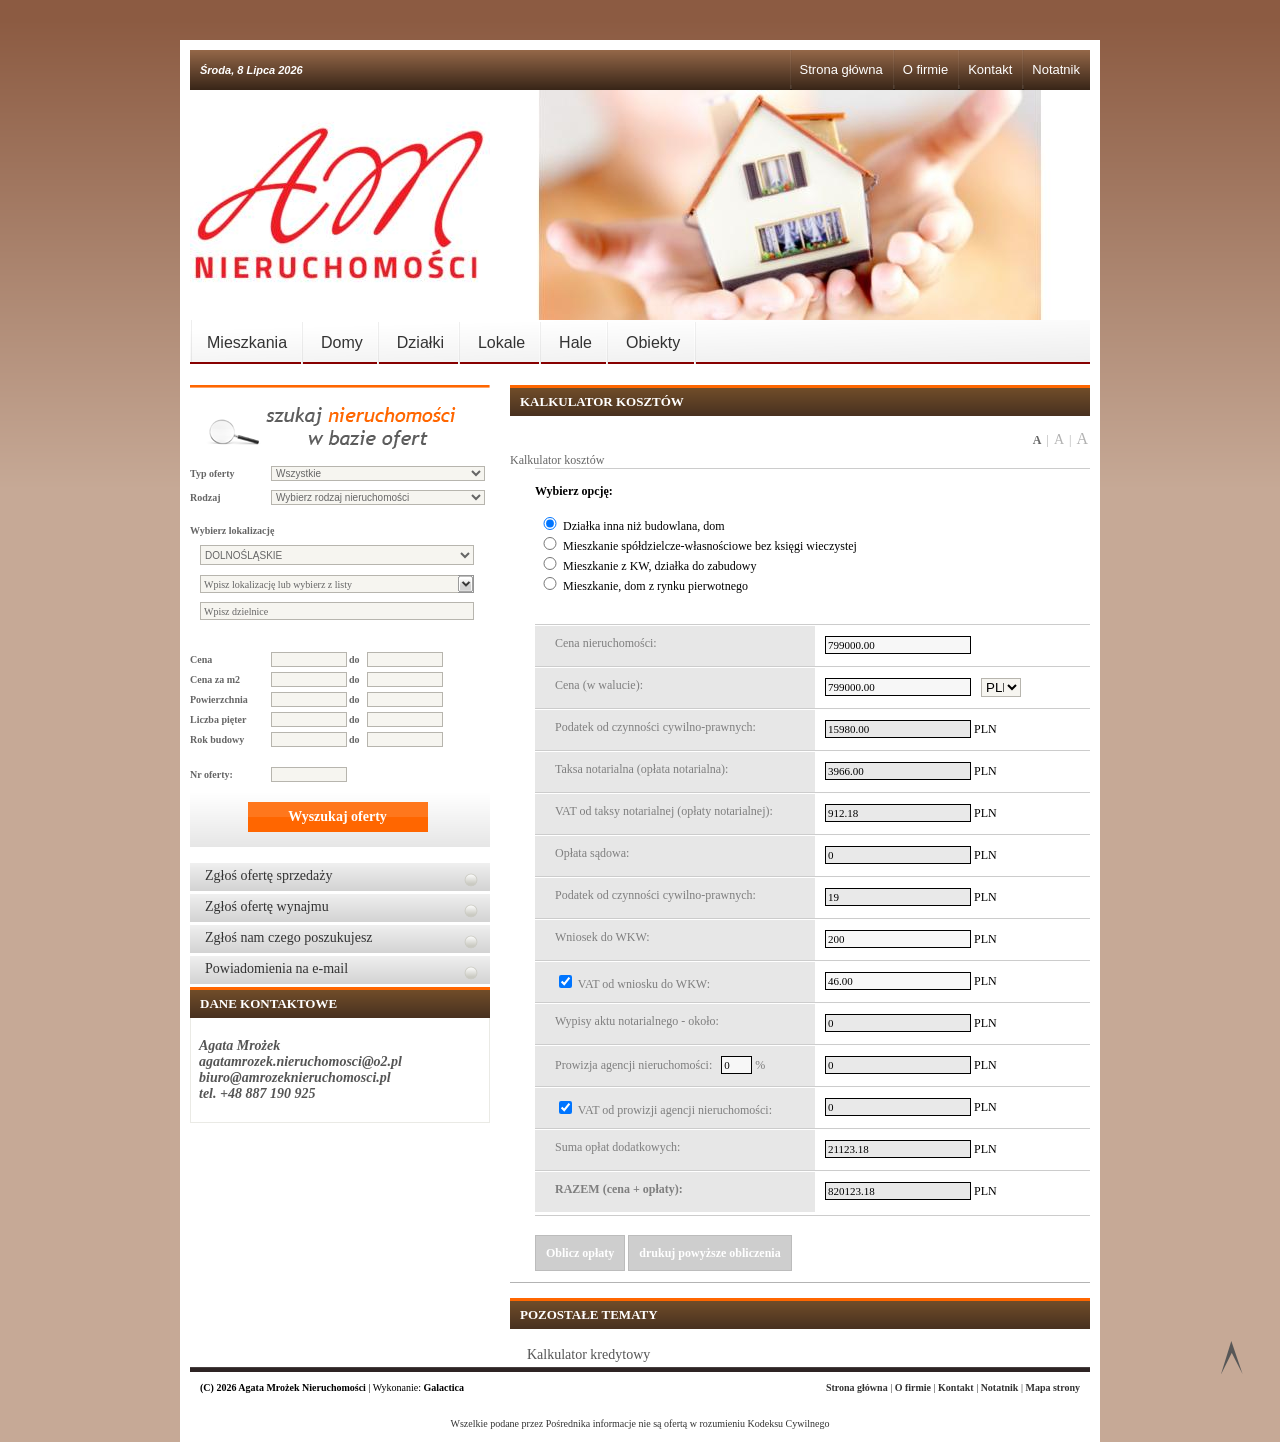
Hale (575, 342)
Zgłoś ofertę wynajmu (267, 906)
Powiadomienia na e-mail (276, 968)
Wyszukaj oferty (337, 816)
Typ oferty (212, 473)
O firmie (926, 69)
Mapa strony (1052, 1387)
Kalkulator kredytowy (588, 1354)
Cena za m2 (215, 679)
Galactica (444, 1387)
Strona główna (841, 69)
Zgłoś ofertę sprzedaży (269, 875)
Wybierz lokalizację (232, 530)
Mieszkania (247, 342)
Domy (342, 342)
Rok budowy (217, 739)
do (354, 659)
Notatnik (1056, 69)
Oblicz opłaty (580, 1253)
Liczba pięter (218, 719)
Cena (201, 659)
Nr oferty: (211, 774)
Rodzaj (205, 497)
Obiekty (653, 342)
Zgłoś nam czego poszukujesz (289, 937)
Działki (420, 342)
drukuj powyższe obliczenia (709, 1253)
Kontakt (990, 69)
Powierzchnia (219, 699)
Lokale (501, 342)
